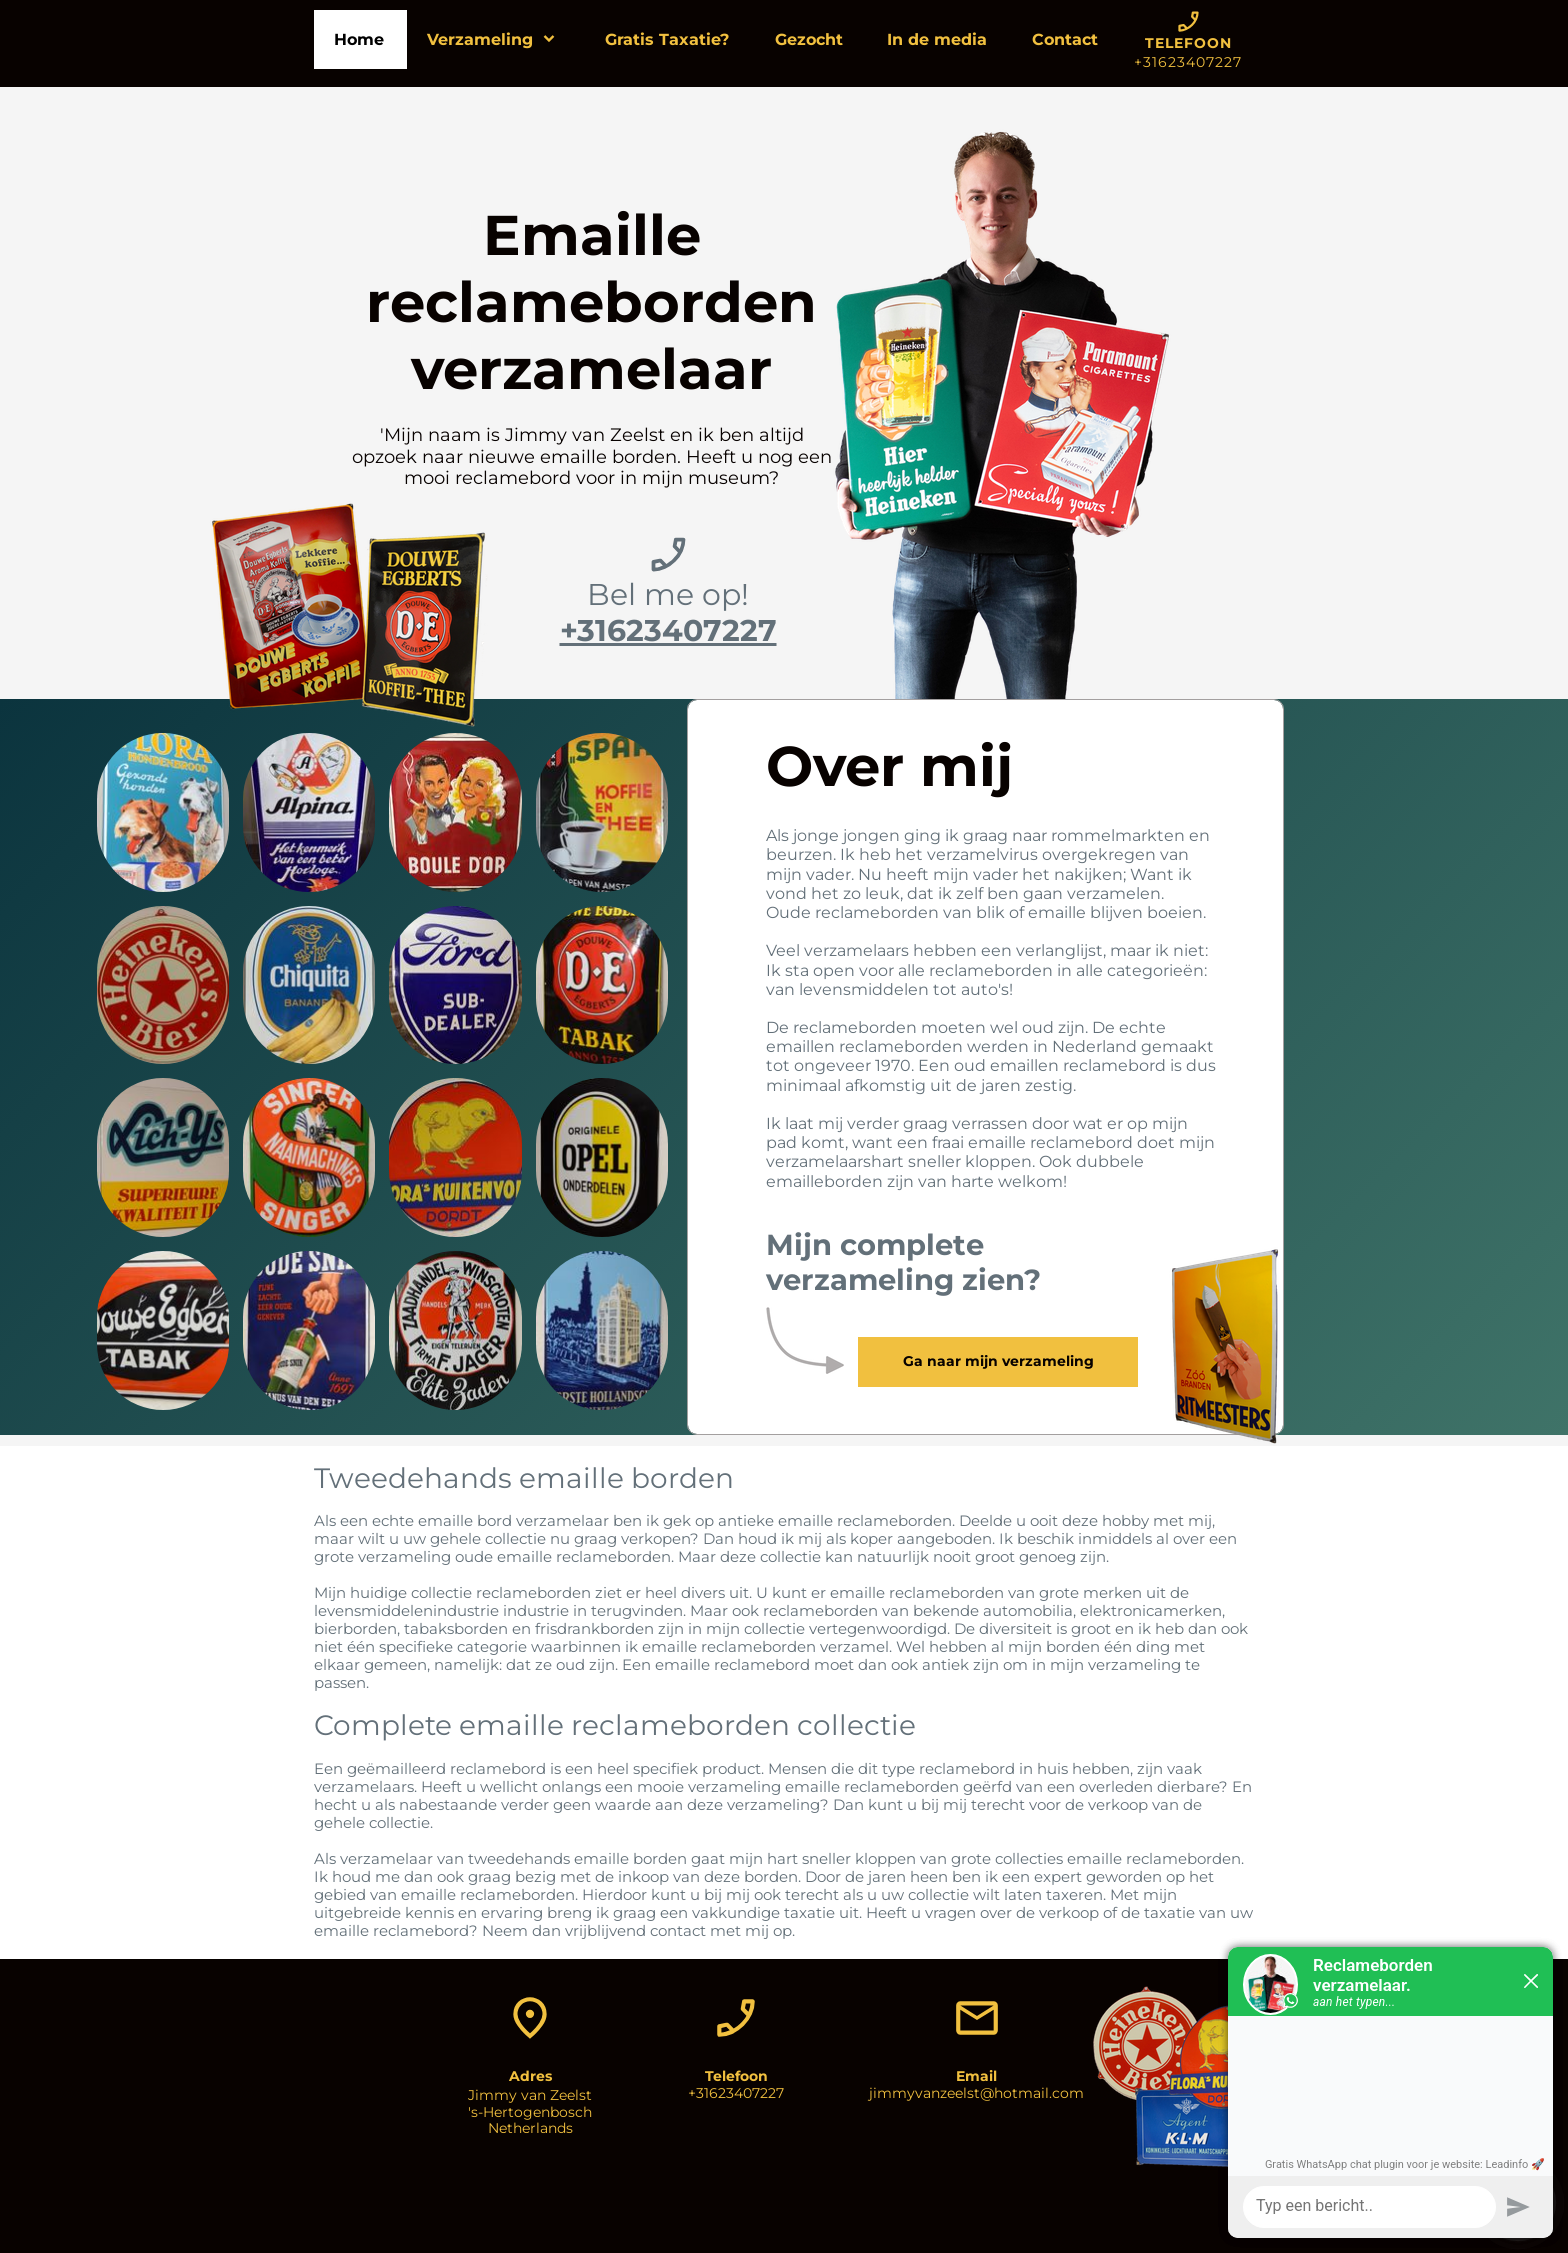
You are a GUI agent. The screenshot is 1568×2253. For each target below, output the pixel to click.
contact (678, 1930)
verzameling (404, 1556)
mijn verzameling (1115, 1664)
